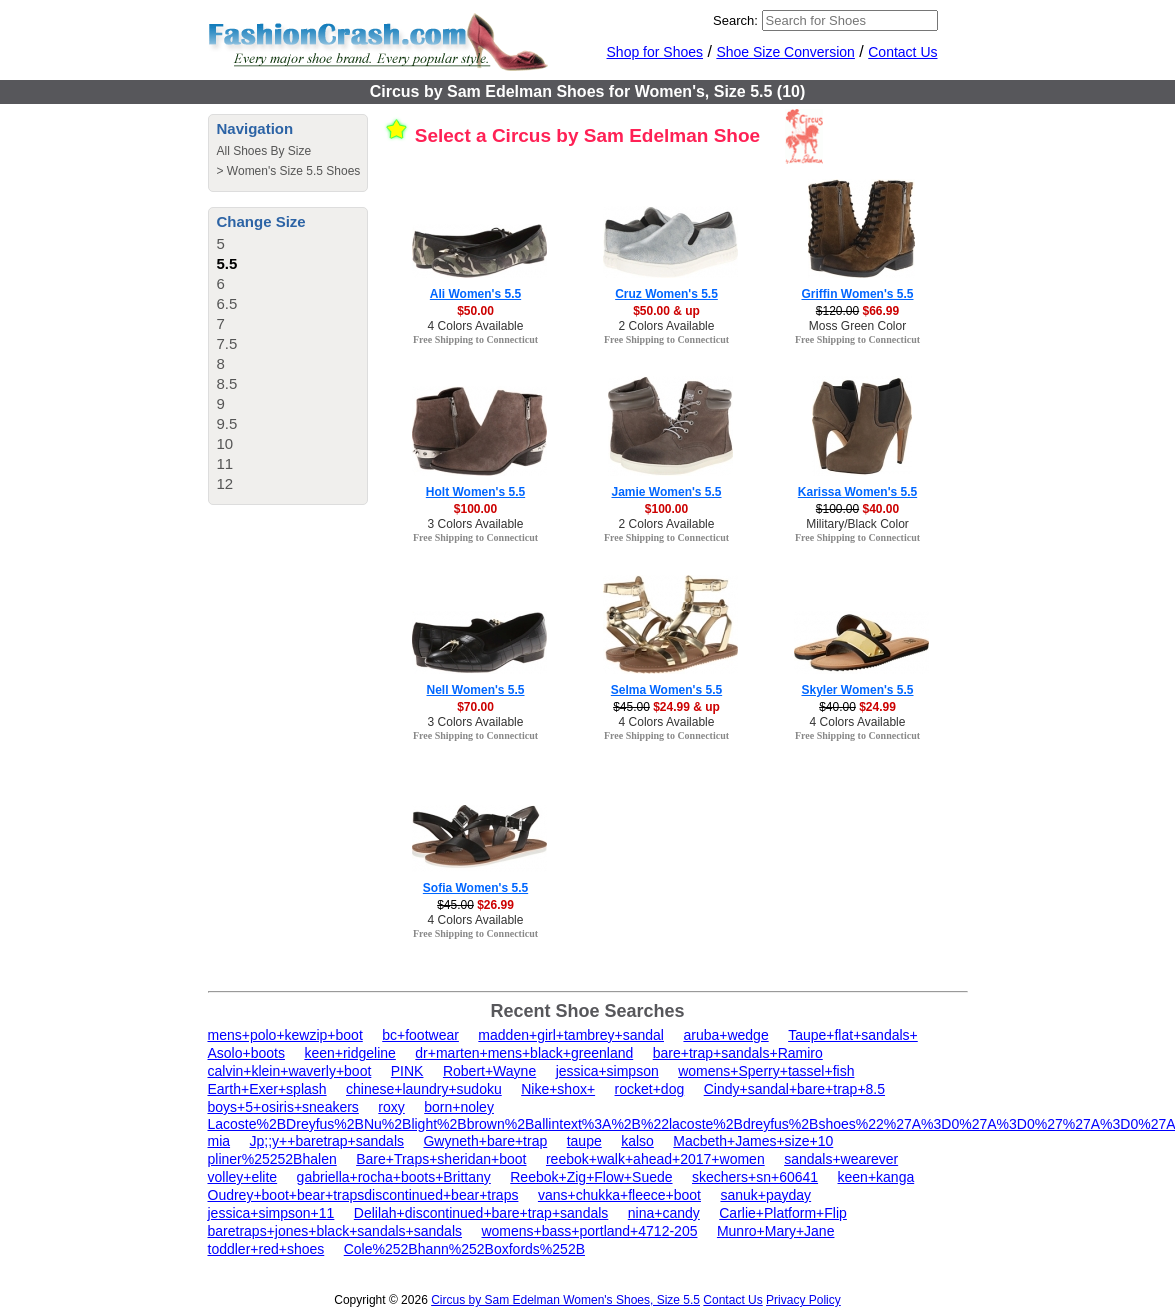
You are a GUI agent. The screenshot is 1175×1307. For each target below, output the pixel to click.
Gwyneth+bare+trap (485, 1141)
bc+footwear (420, 1035)
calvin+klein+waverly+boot (290, 1071)
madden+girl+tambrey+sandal (571, 1035)
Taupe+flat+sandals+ (853, 1035)
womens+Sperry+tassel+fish (766, 1071)
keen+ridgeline (349, 1053)
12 (225, 483)
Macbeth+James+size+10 (753, 1141)
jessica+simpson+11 (271, 1213)
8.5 (227, 383)
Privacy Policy (803, 1300)
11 (225, 463)
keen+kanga (876, 1177)
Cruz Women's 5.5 (666, 294)
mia (219, 1141)
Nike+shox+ (558, 1089)
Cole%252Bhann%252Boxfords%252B (464, 1249)
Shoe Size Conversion (785, 52)
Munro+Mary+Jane (776, 1231)
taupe (584, 1141)
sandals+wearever (841, 1159)
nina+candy (664, 1213)
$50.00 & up (666, 311)
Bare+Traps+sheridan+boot (441, 1159)
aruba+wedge (725, 1035)
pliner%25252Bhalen (272, 1159)
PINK (407, 1071)
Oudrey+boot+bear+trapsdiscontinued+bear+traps (363, 1195)
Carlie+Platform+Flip (783, 1213)
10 (225, 443)
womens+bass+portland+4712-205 (589, 1231)
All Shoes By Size (264, 151)
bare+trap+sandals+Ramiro (738, 1053)
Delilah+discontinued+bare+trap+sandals (481, 1213)
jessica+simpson (607, 1071)
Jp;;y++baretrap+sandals (327, 1141)
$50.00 (475, 311)
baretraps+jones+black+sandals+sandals (335, 1231)
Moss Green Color (857, 326)
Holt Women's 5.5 (475, 492)
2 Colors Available (667, 326)
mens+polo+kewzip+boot (285, 1035)
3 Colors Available (476, 524)
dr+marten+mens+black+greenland (524, 1053)
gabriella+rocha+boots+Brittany (394, 1177)
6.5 (227, 303)
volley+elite (243, 1177)
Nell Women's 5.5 (476, 690)
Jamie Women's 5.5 (666, 492)
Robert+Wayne (489, 1071)
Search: (735, 20)
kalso (637, 1141)
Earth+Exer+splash (267, 1089)
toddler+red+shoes (266, 1249)
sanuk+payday (765, 1195)
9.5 (227, 423)
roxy (391, 1107)
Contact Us (902, 52)
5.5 (227, 263)
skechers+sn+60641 (755, 1177)
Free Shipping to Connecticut (475, 339)
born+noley (459, 1107)
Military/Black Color (857, 524)
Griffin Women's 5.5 (858, 294)
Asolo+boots (246, 1053)
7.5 (227, 343)
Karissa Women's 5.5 (857, 492)
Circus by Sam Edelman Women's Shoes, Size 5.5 (565, 1300)
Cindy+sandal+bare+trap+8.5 (794, 1089)
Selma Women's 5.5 (666, 690)
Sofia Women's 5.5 (475, 888)
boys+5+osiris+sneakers (283, 1107)
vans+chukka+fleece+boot (619, 1195)
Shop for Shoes (655, 52)
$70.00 (475, 707)
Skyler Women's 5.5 (857, 690)
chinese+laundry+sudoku (424, 1089)
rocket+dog (650, 1089)
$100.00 (475, 509)
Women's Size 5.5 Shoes (293, 171)
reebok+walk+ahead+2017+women (655, 1159)
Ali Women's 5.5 (475, 294)
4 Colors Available (476, 326)
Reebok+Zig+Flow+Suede (591, 1177)
